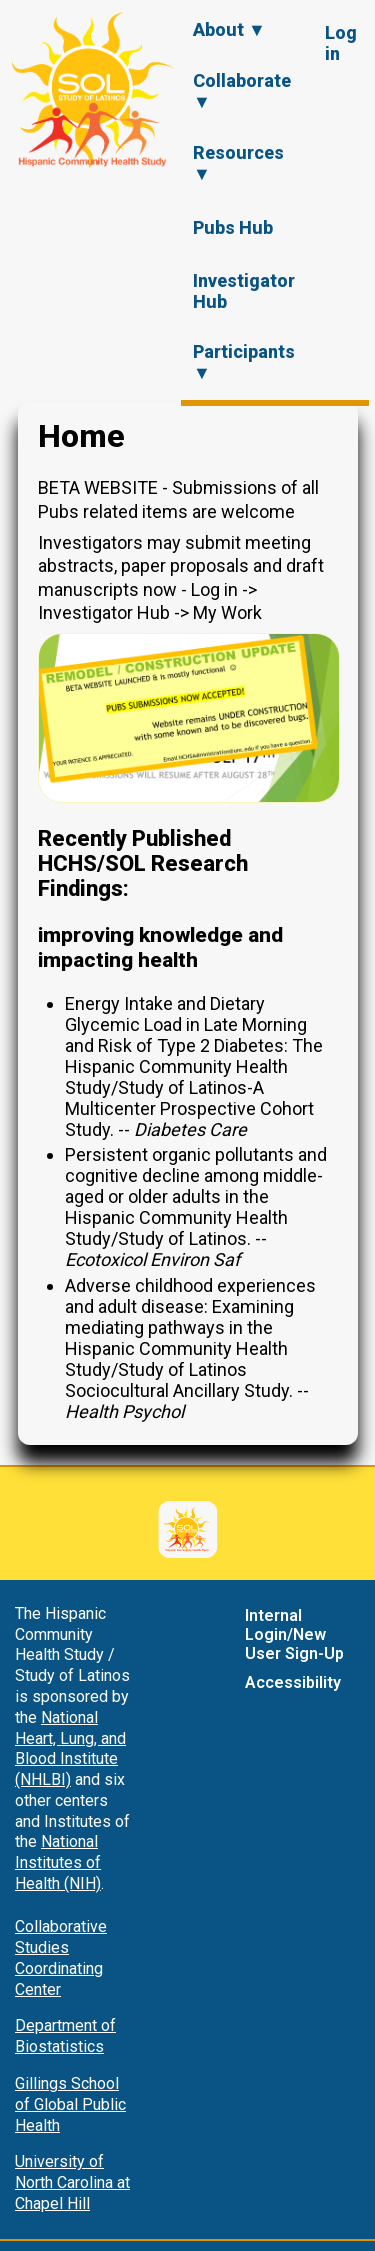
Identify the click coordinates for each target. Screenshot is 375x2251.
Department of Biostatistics (65, 2036)
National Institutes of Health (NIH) (58, 1862)
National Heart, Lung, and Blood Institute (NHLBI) (70, 1748)
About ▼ (229, 29)
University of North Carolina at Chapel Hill (72, 2182)
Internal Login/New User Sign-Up (294, 1634)
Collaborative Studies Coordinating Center (61, 1957)
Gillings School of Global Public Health (70, 2104)
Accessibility (293, 1682)
